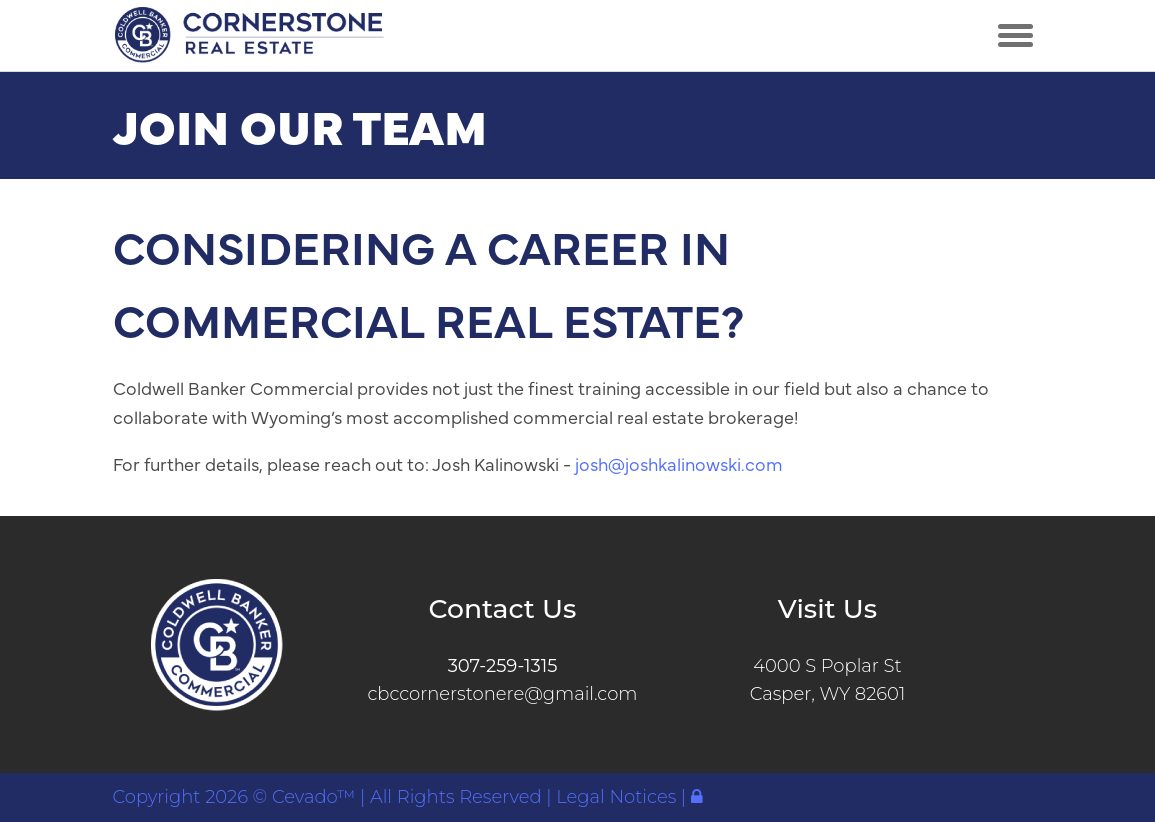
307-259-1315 (503, 666)
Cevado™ (316, 797)
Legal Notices (618, 797)
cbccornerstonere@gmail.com (502, 694)
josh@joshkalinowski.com (679, 463)
